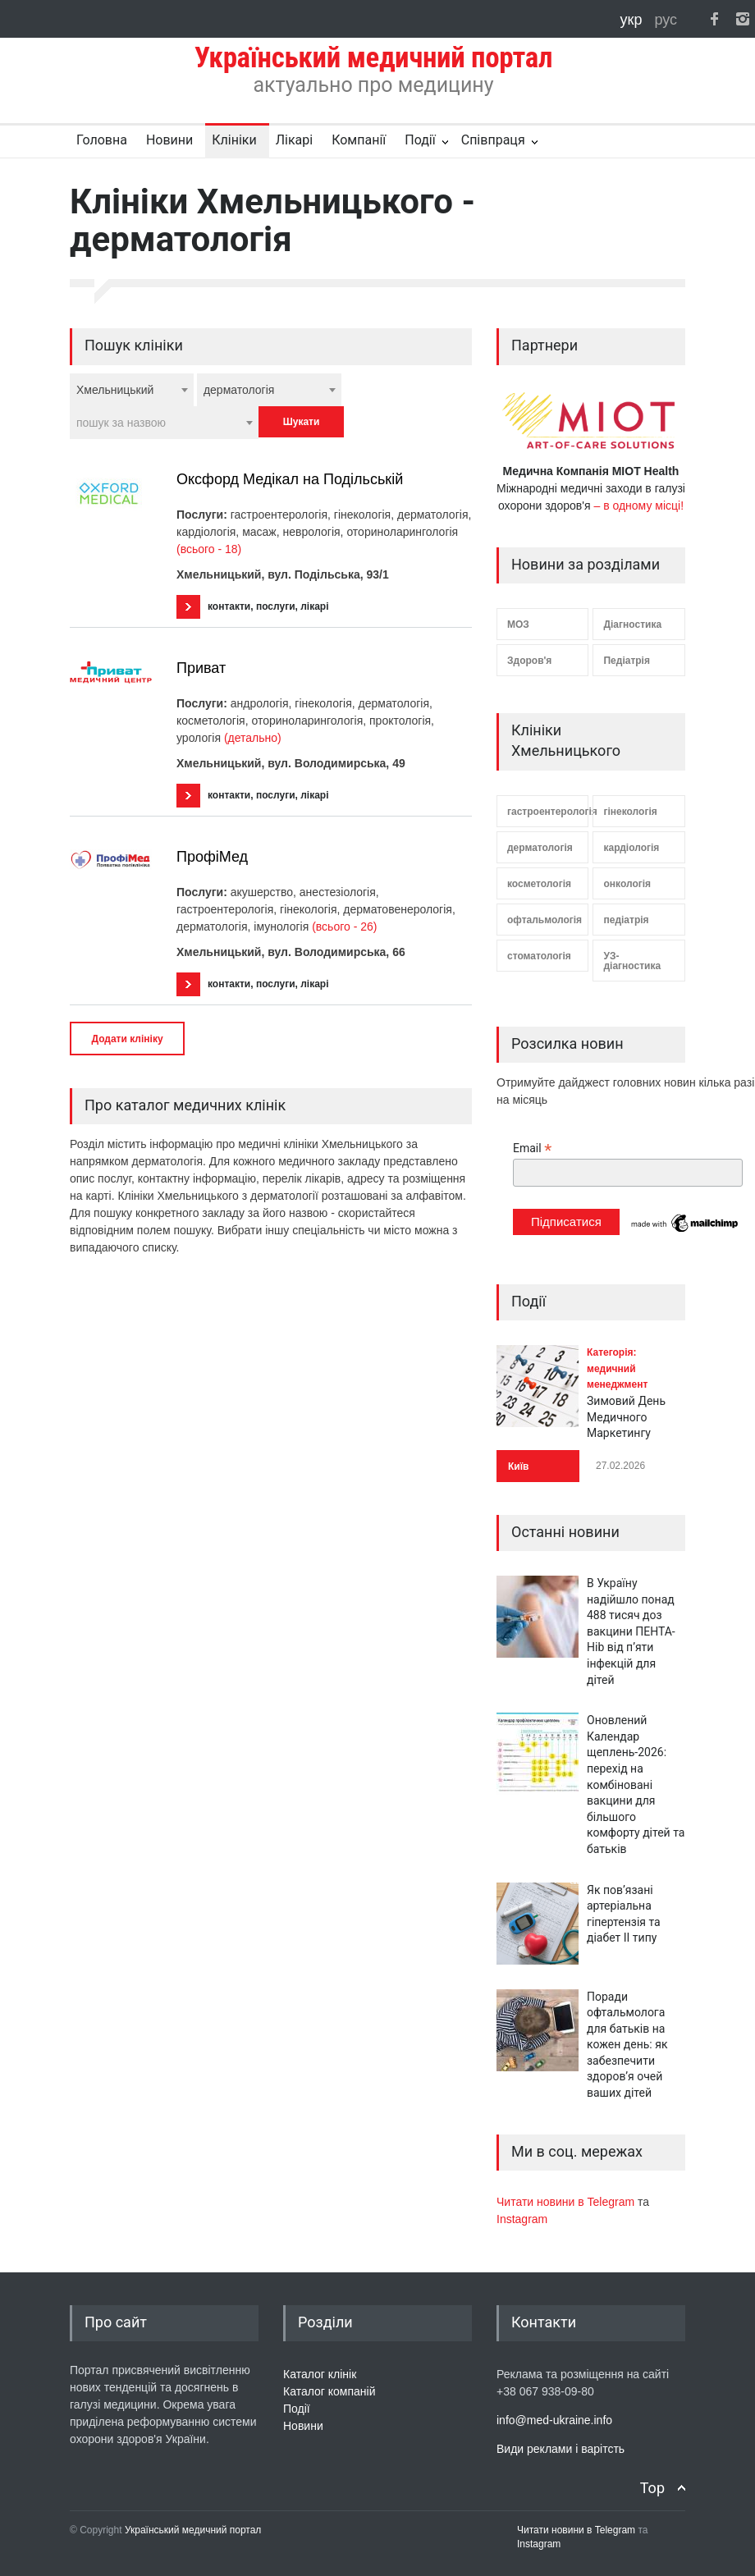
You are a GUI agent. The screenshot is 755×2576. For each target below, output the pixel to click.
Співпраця (493, 140)
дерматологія (540, 847)
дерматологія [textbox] (239, 389)
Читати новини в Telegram (567, 2201)
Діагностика (632, 624)
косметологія (539, 884)
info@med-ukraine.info (554, 2420)
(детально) (252, 737)
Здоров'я (529, 660)
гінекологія (630, 811)
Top (652, 2487)
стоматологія (539, 956)
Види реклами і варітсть (560, 2448)
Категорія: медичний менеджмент (617, 1368)
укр (633, 19)
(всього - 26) (344, 926)
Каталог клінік (319, 2374)
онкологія (627, 884)
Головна (101, 140)
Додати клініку (126, 1039)
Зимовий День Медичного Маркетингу (626, 1416)
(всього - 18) (208, 549)
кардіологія (631, 847)
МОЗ (518, 624)
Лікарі (294, 140)
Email (532, 1148)
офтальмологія (544, 920)
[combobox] (132, 389)
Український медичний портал (193, 2530)
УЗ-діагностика (632, 961)
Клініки (234, 140)
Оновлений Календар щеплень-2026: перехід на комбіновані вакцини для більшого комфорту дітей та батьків (635, 1784)
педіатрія (625, 920)
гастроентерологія (547, 811)
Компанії (359, 140)
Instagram (521, 2219)
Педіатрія (626, 660)
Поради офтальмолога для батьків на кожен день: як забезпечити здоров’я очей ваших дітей (627, 2045)
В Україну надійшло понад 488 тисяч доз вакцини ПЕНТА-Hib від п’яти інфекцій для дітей (631, 1631)
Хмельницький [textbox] (114, 389)
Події (420, 140)
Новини (169, 140)
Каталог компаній (329, 2391)
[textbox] (164, 422)
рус (665, 19)
